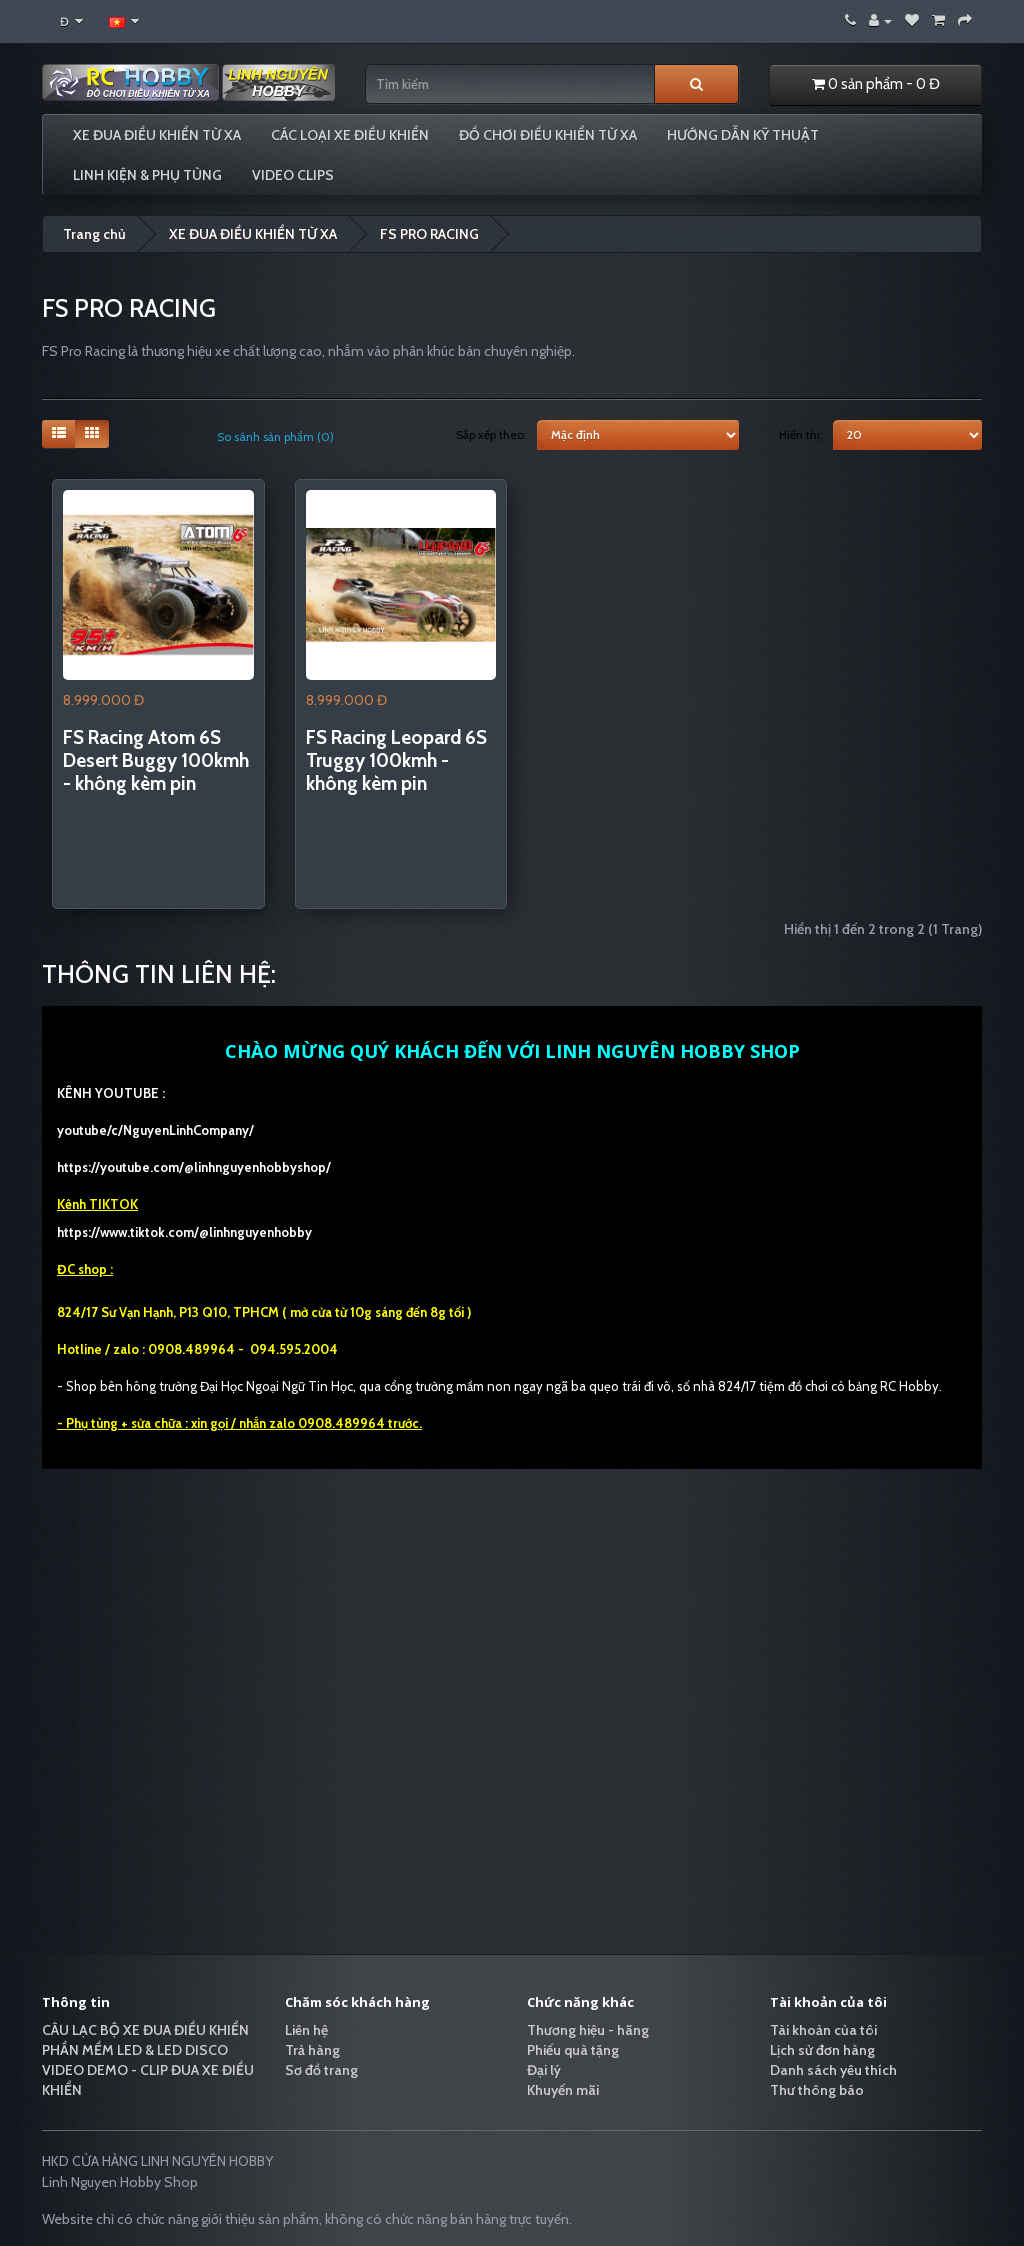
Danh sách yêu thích (833, 2070)
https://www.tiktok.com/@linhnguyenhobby (184, 1232)
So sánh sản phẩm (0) (275, 436)
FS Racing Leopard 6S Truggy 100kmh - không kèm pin (396, 760)
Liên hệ (306, 2030)
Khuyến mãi (563, 2090)
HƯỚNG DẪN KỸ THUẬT (743, 135)
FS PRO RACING (429, 234)
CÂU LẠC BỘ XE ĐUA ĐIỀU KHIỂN (145, 2030)
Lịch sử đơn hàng (822, 2050)
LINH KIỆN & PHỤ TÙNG (147, 175)
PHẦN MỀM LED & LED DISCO (135, 2050)
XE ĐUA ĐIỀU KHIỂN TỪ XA (157, 135)
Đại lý (544, 2070)
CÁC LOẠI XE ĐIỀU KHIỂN (350, 135)
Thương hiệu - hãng (588, 2030)
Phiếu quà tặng (573, 2050)
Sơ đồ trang (321, 2070)
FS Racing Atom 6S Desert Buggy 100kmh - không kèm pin (156, 760)
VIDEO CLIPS (293, 175)
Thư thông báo (817, 2090)
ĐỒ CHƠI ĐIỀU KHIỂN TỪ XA (548, 135)
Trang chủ (94, 234)
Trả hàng (312, 2050)
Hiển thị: (801, 434)
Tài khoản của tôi (823, 2030)
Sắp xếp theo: (491, 434)
